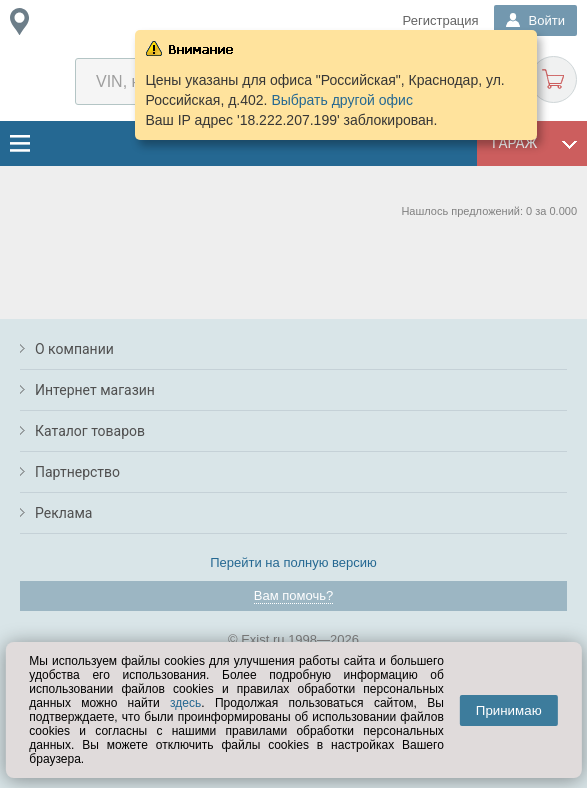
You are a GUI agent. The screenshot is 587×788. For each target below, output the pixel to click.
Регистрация (441, 20)
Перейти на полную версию (293, 562)
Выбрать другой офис (342, 100)
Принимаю (509, 710)
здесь (185, 703)
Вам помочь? (293, 595)
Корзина (553, 79)
